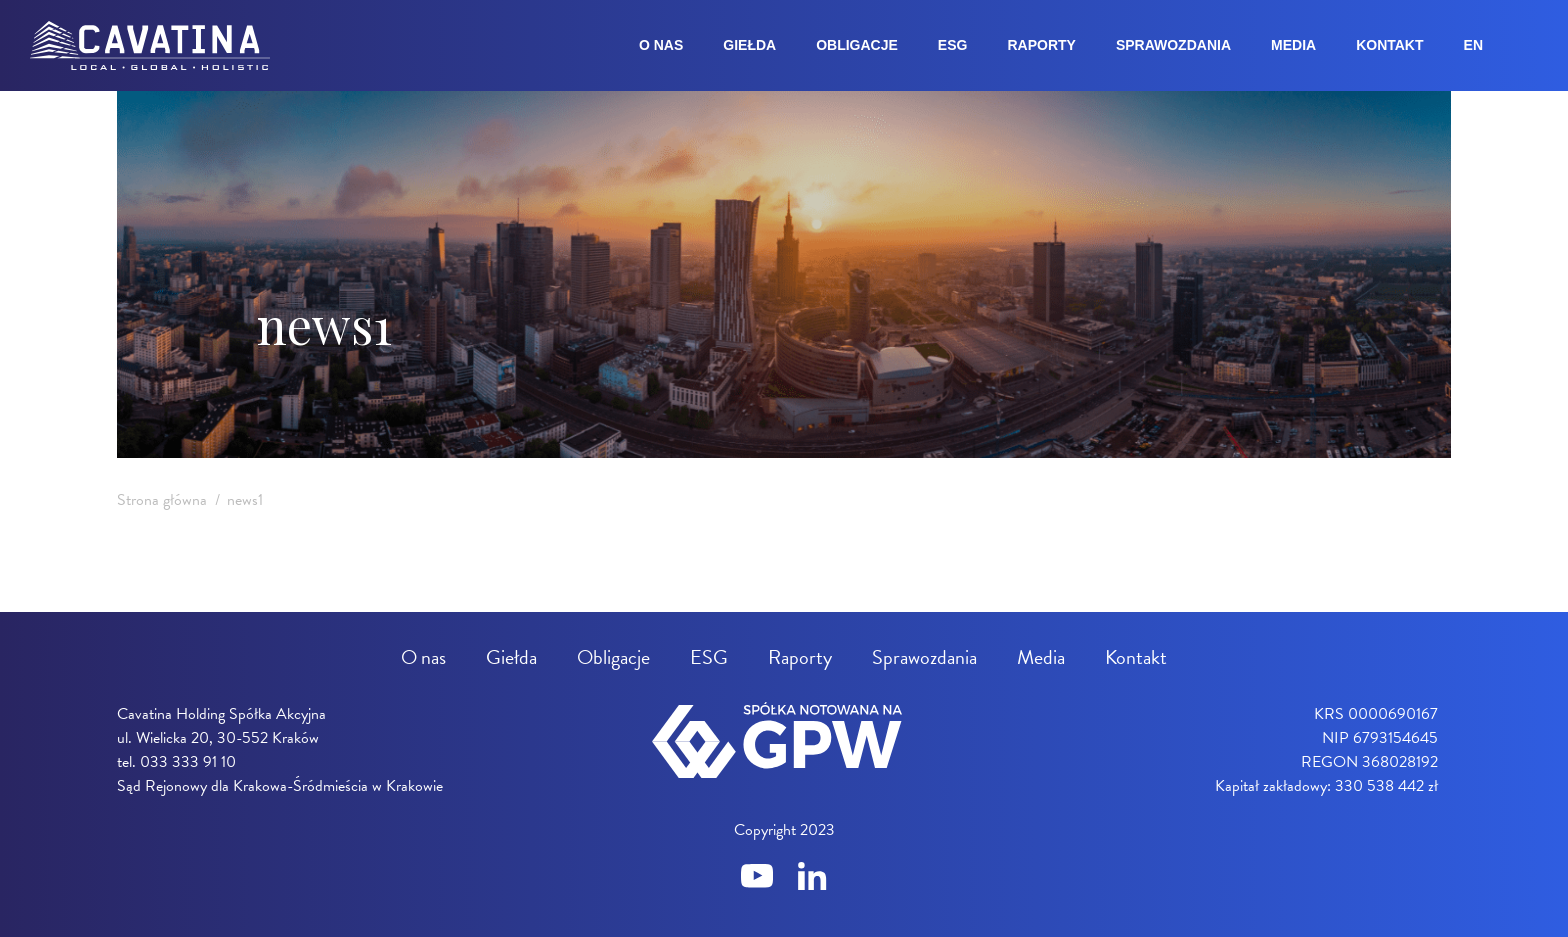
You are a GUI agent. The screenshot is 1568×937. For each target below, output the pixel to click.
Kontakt (1389, 45)
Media (1293, 45)
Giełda (749, 45)
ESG (953, 45)
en (1473, 45)
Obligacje (857, 45)
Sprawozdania (1173, 45)
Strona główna (162, 500)
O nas (661, 45)
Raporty (1041, 45)
